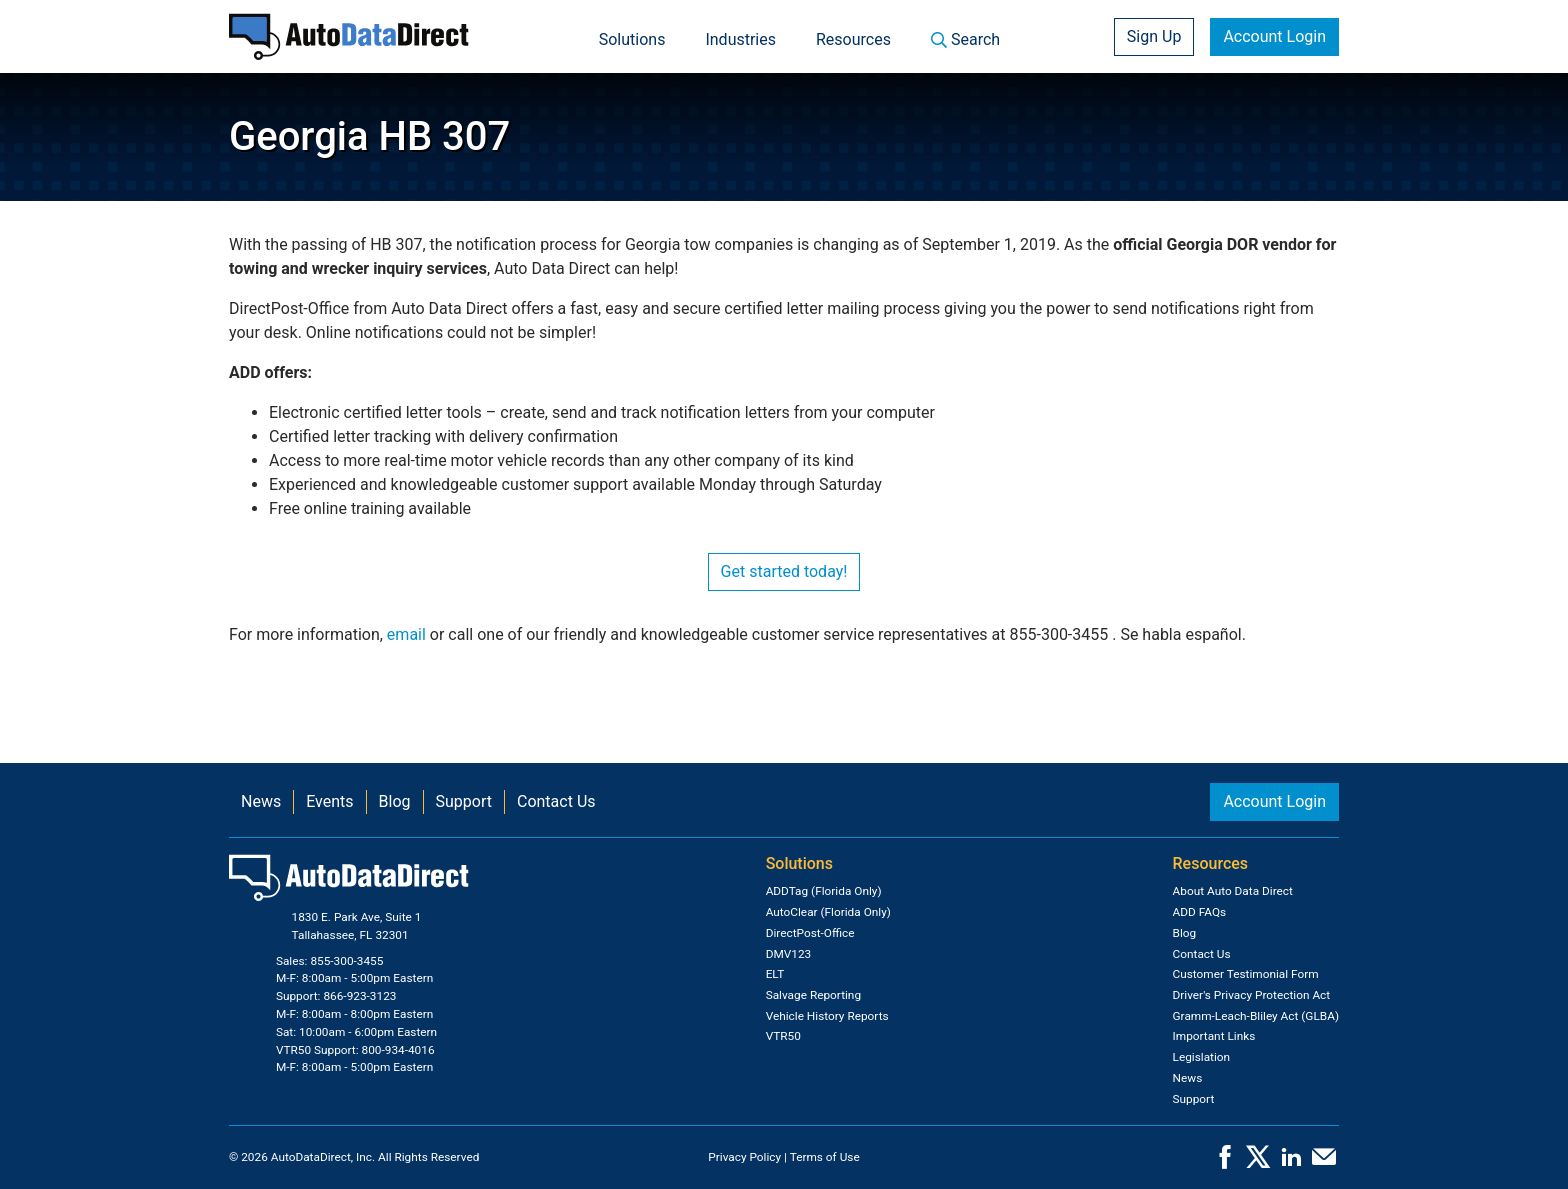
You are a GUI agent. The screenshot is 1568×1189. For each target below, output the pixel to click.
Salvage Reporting (813, 995)
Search (965, 39)
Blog (395, 801)
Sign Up (1154, 36)
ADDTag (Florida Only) (824, 891)
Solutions (632, 39)
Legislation (1202, 1057)
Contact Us (556, 801)
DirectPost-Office (810, 933)
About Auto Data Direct (1233, 891)
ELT (775, 974)
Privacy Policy (744, 1157)
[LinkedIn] (1291, 1163)
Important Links (1214, 1036)
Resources (853, 39)
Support (464, 801)
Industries (740, 39)
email (406, 634)
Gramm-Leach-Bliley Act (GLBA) (1256, 1016)
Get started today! (784, 571)
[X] (1258, 1163)
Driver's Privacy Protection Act (1252, 995)
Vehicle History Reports (827, 1016)
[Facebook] (1225, 1163)
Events (329, 801)
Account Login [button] (1274, 36)
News (261, 801)
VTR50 (783, 1036)
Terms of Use (825, 1157)
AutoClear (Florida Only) (828, 912)
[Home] (349, 36)
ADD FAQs (1200, 912)
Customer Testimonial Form (1246, 974)
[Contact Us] (1324, 1163)
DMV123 (789, 954)
